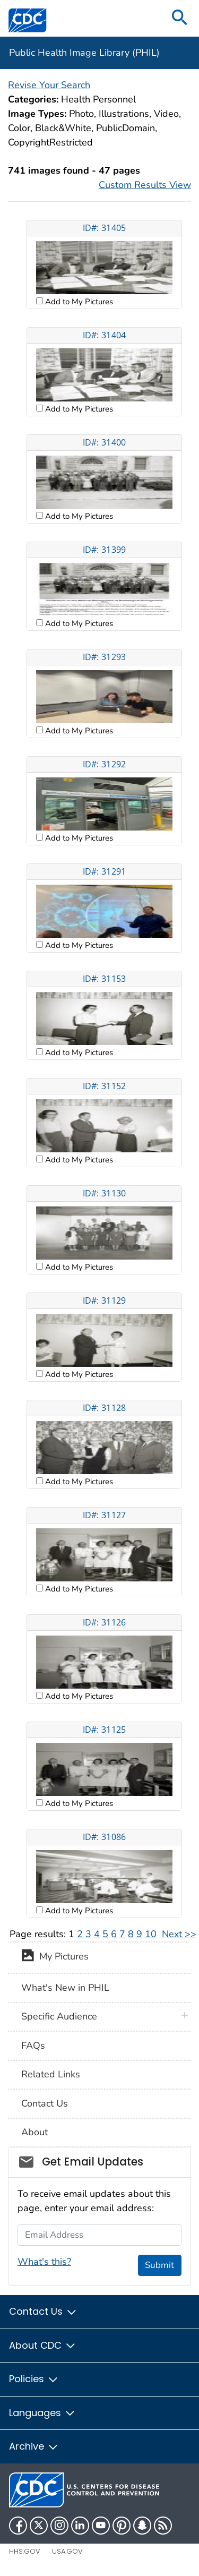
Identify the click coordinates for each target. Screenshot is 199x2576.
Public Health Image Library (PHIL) (84, 52)
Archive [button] (34, 2446)
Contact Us (44, 2103)
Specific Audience (59, 2016)
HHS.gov (24, 2551)
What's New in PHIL (65, 1987)
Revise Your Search (49, 85)
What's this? (44, 2261)
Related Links (50, 2074)
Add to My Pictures (78, 301)
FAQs (33, 2045)
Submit (159, 2265)
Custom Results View (145, 184)
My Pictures (55, 1957)
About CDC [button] (42, 2345)
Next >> (179, 1934)
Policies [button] (34, 2378)
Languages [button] (42, 2412)
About (34, 2132)
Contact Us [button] (43, 2311)
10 (151, 1934)
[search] (180, 18)
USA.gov (67, 2551)
